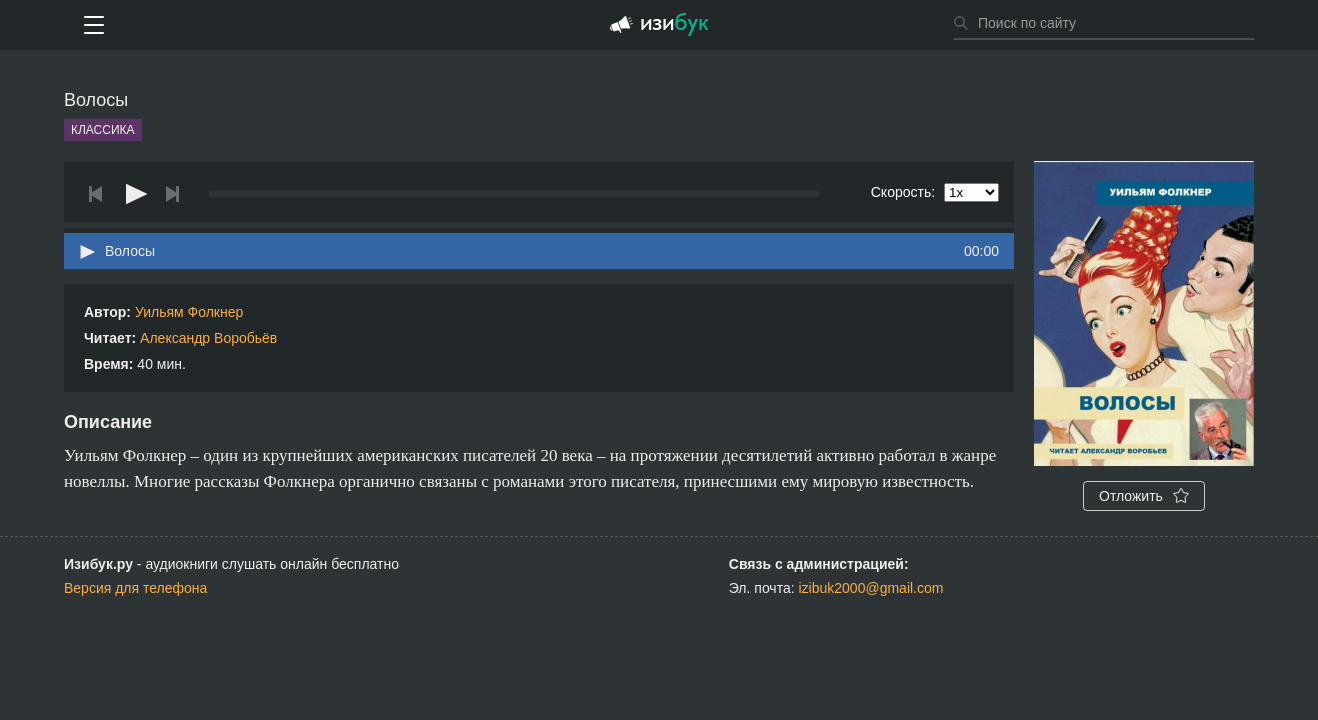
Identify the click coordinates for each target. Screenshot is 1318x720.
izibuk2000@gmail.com (871, 588)
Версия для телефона (135, 588)
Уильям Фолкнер (189, 312)
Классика (103, 130)
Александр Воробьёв (208, 338)
